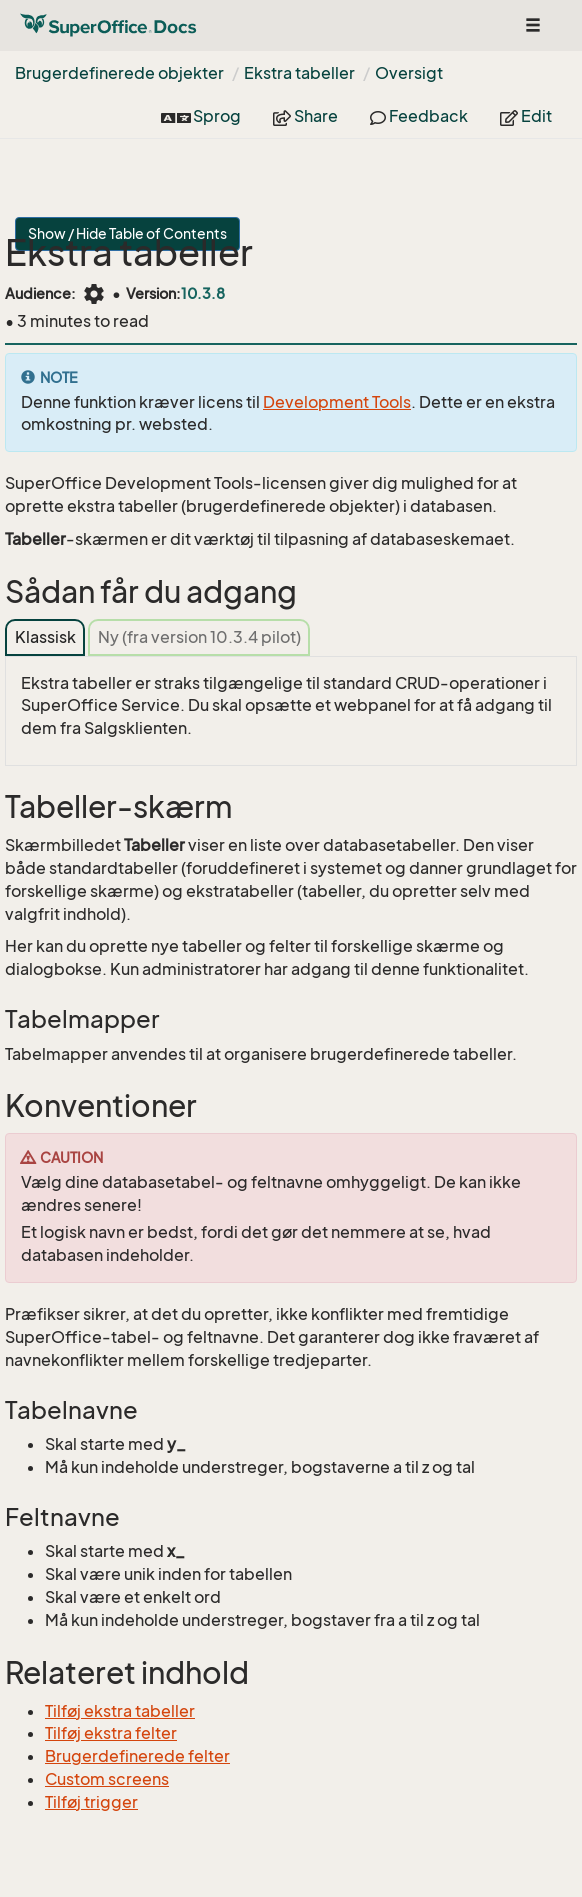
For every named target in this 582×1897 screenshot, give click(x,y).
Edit (526, 116)
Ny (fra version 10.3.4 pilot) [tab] (199, 637)
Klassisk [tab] (45, 637)
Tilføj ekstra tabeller (120, 1711)
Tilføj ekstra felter (111, 1733)
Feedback (419, 116)
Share (305, 116)
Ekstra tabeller (299, 73)
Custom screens (107, 1779)
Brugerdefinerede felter (137, 1756)
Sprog (201, 116)
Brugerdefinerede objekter (119, 73)
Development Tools (337, 402)
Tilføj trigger (91, 1802)
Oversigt (409, 73)
